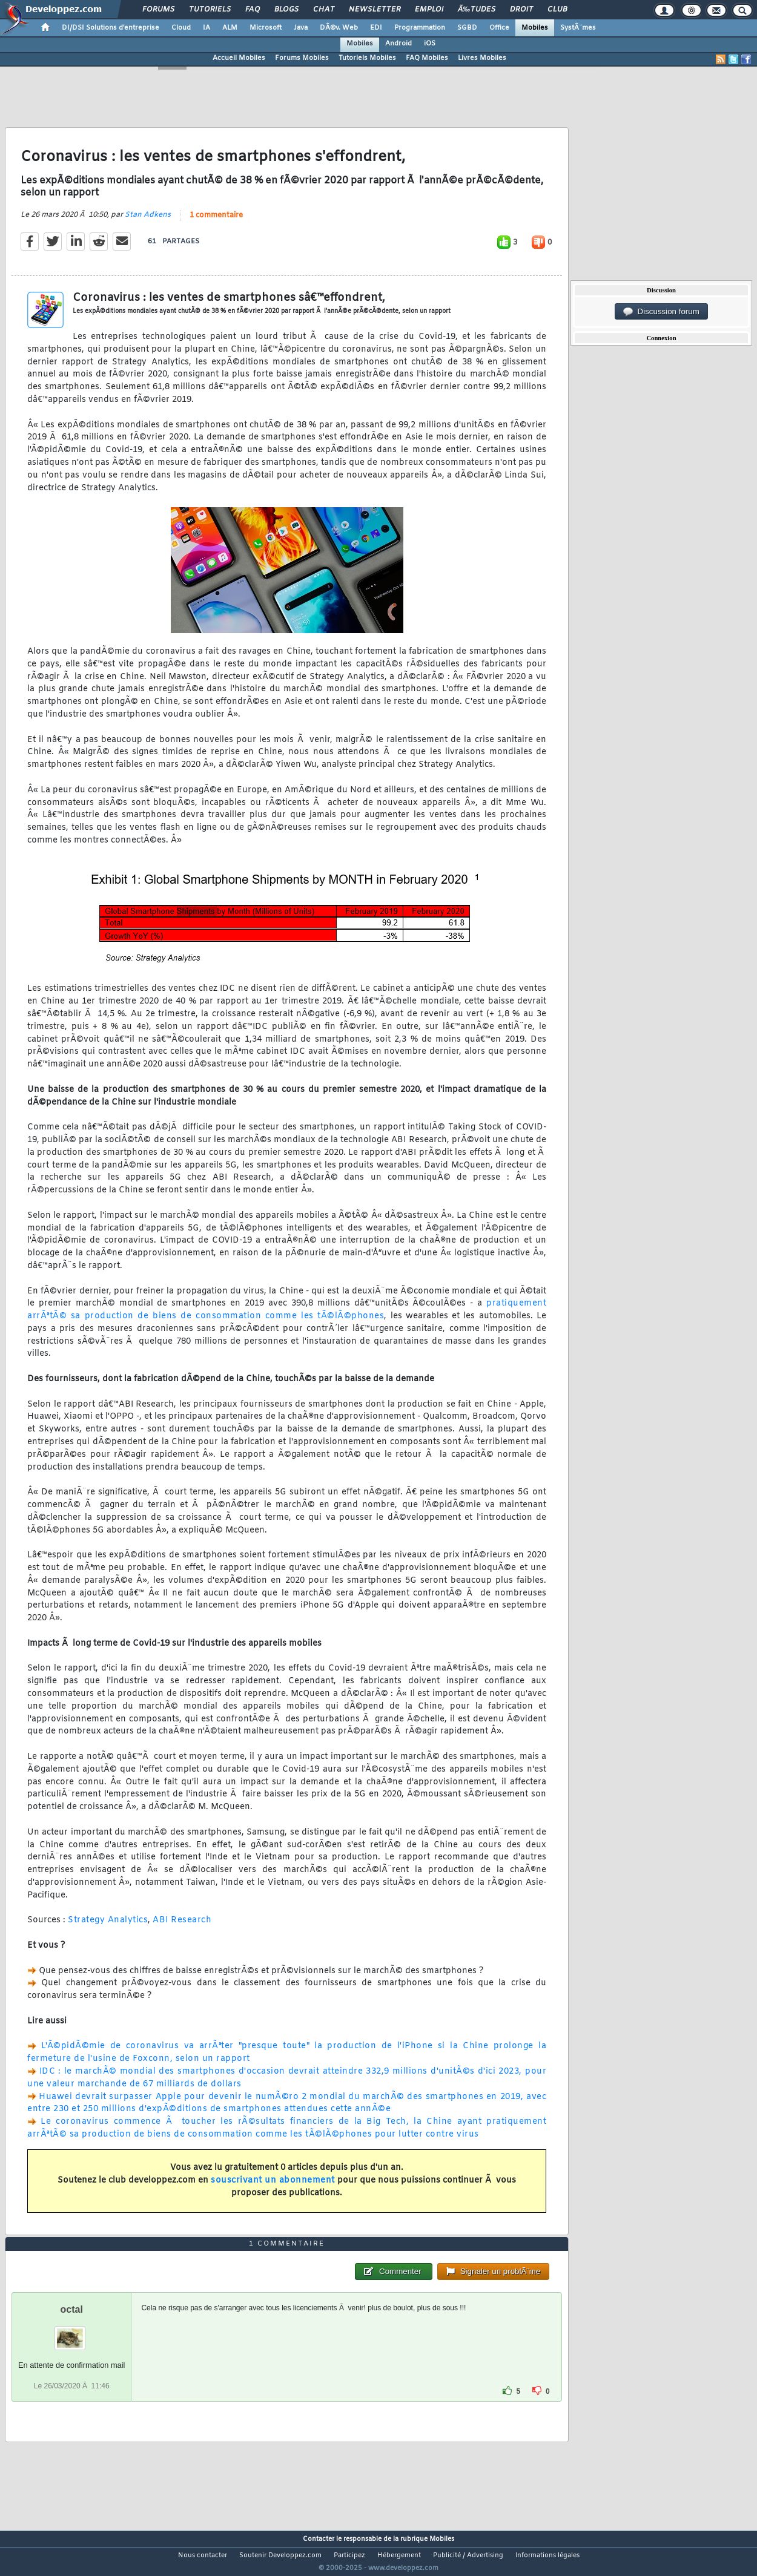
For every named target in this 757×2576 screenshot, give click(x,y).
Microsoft (266, 28)
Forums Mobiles (302, 58)
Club (557, 10)
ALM (229, 28)
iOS (429, 43)
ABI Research (182, 1928)
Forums (158, 10)
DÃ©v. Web (339, 28)
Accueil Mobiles (239, 58)
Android (398, 43)
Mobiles (534, 28)
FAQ (252, 10)
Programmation (419, 28)
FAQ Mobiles (427, 58)
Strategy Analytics (108, 1928)
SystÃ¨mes (578, 28)
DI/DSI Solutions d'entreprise (110, 28)
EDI (376, 28)
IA (206, 28)
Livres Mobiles (482, 58)
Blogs (286, 10)
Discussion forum (661, 312)
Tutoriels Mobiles (367, 58)
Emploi (429, 10)
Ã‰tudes (477, 10)
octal (72, 2332)
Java (301, 28)
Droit (521, 10)
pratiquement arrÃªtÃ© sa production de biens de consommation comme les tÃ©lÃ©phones (286, 1318)
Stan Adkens (148, 222)
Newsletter (375, 10)
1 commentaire (216, 223)
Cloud (181, 28)
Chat (324, 10)
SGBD (467, 28)
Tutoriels (210, 10)
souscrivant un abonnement (273, 2188)
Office (499, 28)
